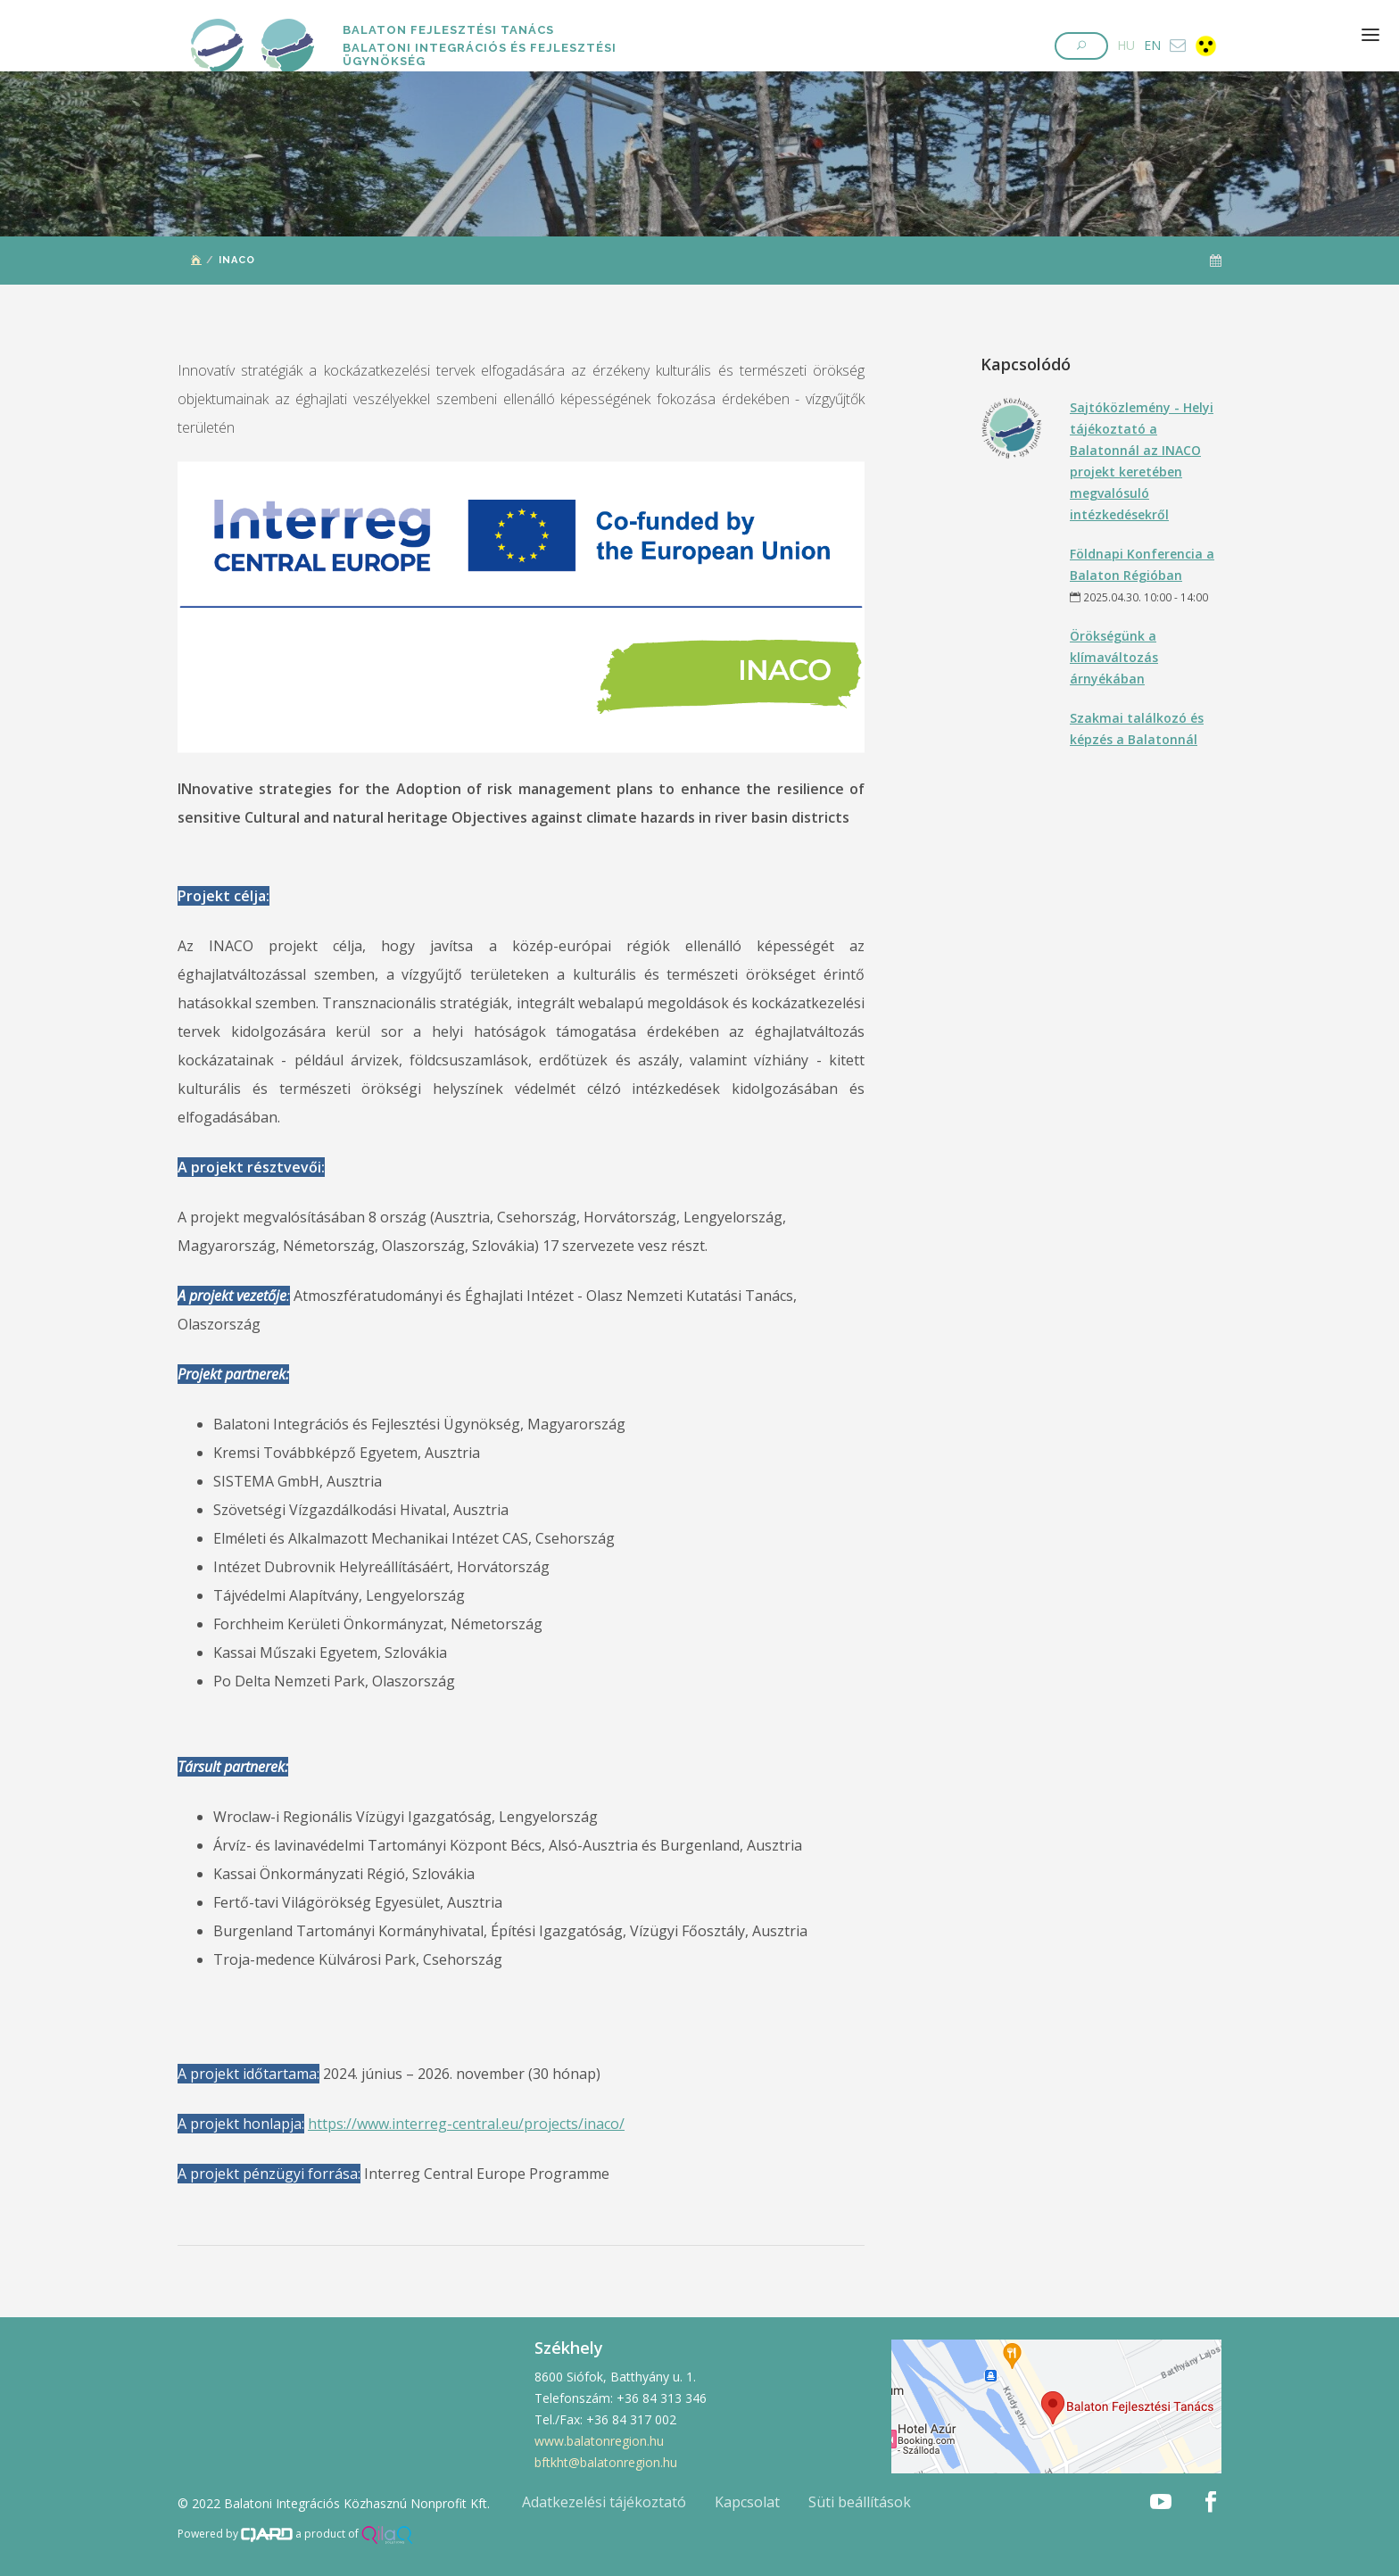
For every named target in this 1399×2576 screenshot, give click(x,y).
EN (1152, 45)
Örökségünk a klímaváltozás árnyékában (1114, 657)
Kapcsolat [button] (747, 2502)
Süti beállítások (859, 2502)
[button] (1081, 46)
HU (1126, 45)
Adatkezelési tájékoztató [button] (604, 2502)
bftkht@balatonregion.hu (605, 2462)
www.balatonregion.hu (599, 2440)
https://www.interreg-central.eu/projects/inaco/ (466, 2123)
